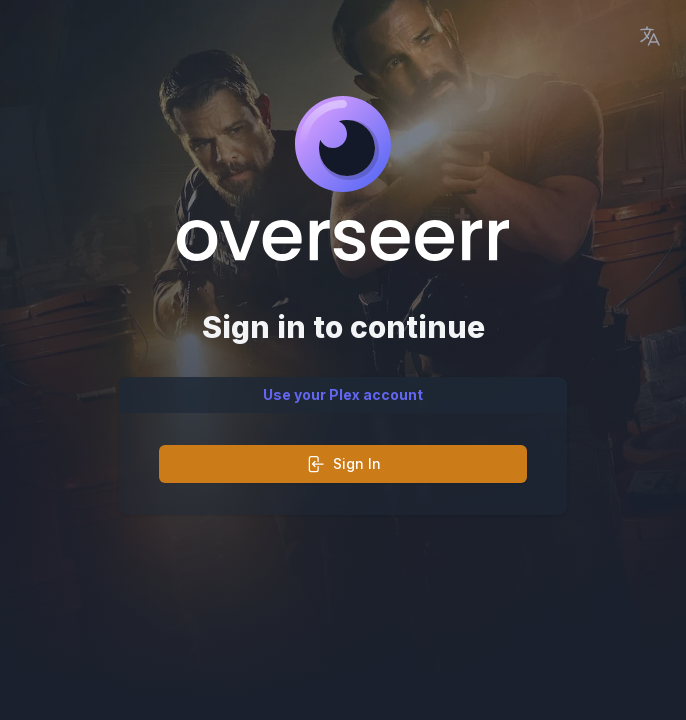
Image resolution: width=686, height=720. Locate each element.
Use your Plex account (343, 394)
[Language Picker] (650, 36)
